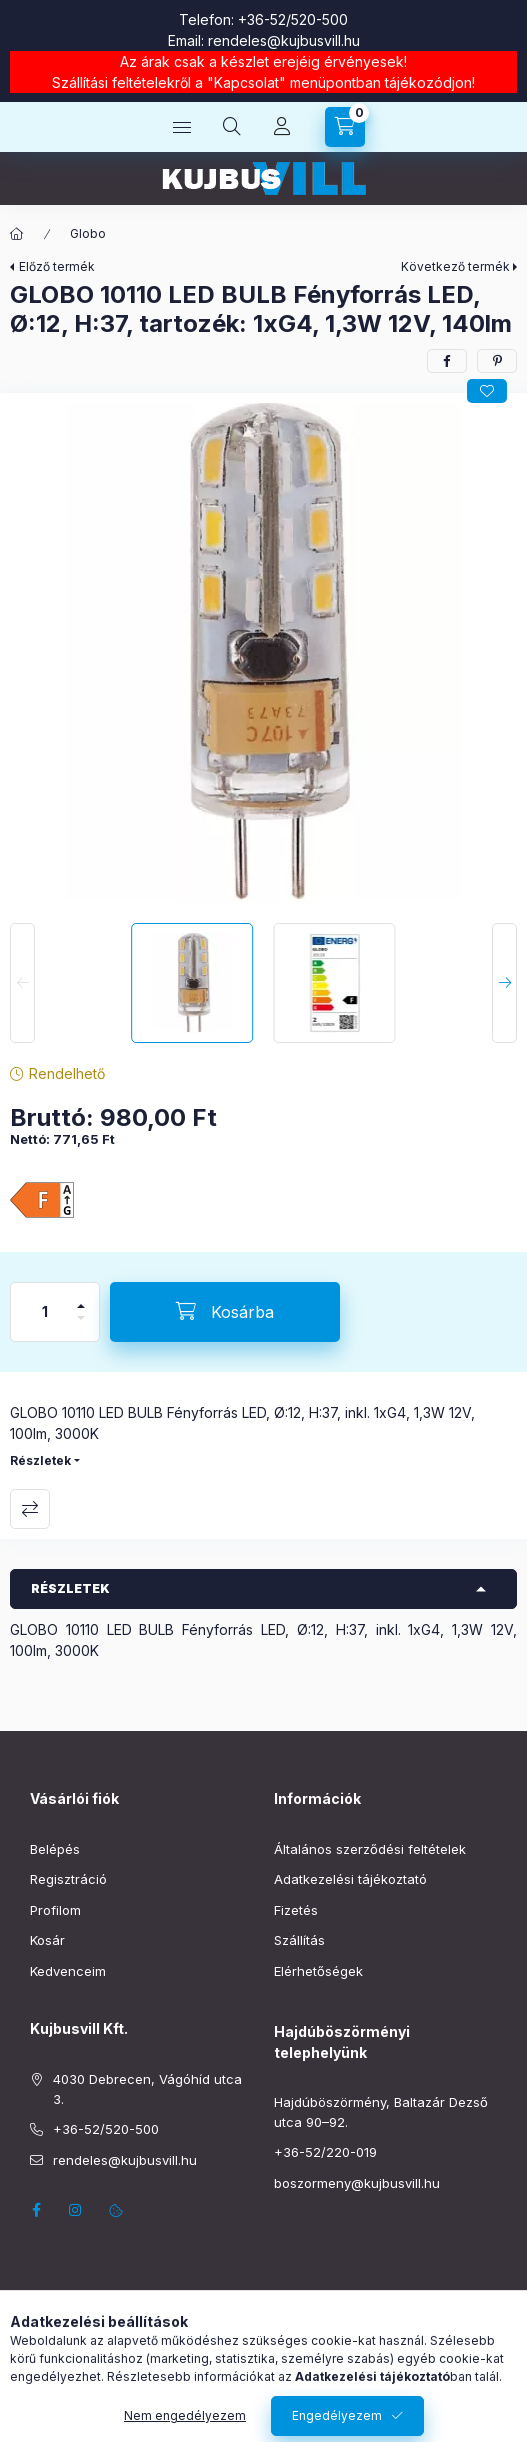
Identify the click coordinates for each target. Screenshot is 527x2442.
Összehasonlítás (30, 1509)
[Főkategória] (17, 234)
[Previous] (22, 983)
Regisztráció (68, 1879)
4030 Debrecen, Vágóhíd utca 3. (147, 2089)
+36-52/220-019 (325, 2152)
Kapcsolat (246, 82)
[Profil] (282, 127)
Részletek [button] (70, 1588)
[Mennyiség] (45, 1312)
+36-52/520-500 (293, 19)
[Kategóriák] (182, 127)
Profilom (55, 1910)
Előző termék (57, 266)
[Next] (504, 983)
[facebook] (447, 361)
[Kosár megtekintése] (345, 127)
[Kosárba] (225, 1312)
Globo (88, 233)
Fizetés (296, 1910)
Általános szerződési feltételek (370, 1849)
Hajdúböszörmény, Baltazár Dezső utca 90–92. (381, 2112)
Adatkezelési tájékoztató (350, 1879)
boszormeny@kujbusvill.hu (357, 2183)
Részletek (40, 1460)
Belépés (55, 1849)
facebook (36, 2210)
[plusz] (81, 1297)
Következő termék (455, 266)
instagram (76, 2210)
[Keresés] (232, 127)
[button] (264, 653)
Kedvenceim (68, 1971)
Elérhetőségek (318, 1971)
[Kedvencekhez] (487, 391)
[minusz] (81, 1326)
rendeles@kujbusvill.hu (284, 40)
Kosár (47, 1940)
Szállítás (299, 1940)
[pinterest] (497, 361)
